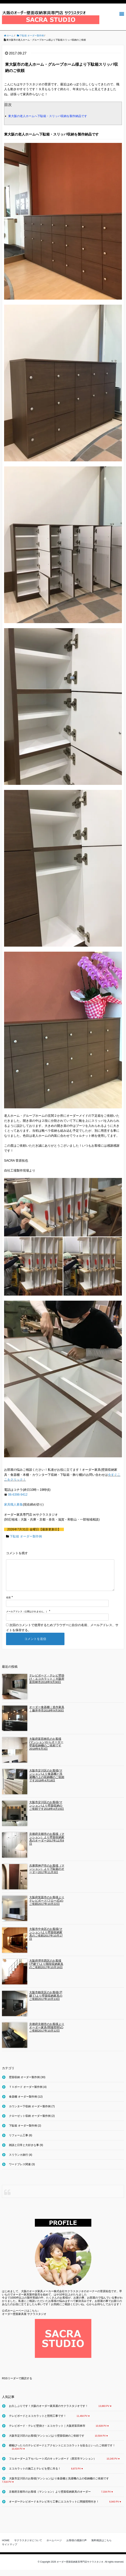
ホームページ (54, 2546)
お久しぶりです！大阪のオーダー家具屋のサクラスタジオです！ (48, 2412)
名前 (8, 1603)
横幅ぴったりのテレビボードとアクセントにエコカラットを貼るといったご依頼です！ (62, 2451)
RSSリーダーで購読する (17, 2384)
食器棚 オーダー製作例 (23, 2102)
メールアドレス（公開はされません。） (27, 1617)
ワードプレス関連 (20, 2170)
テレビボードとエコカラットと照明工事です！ (37, 2422)
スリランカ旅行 (18, 2160)
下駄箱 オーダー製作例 (26, 1536)
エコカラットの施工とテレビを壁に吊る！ (35, 2474)
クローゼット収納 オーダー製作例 (30, 2122)
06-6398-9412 (17, 1494)
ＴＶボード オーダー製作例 (25, 2093)
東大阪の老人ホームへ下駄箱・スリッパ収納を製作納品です (47, 116)
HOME (6, 2546)
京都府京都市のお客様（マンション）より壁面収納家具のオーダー (50, 2497)
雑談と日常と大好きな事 (24, 2151)
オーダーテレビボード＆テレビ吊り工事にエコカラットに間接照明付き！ (54, 2507)
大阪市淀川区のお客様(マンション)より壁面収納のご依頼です (46, 2441)
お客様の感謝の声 (76, 2546)
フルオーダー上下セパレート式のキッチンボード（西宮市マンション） (52, 2464)
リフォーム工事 (18, 2141)
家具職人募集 (13, 1504)
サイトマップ (9, 2550)
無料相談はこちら (101, 2546)
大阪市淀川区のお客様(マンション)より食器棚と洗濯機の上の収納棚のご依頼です (59, 2484)
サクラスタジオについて (28, 2546)
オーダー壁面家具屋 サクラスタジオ (24, 2320)
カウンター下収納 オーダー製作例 (30, 2112)
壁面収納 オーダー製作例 (24, 2083)
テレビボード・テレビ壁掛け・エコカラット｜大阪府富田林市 (47, 2431)
